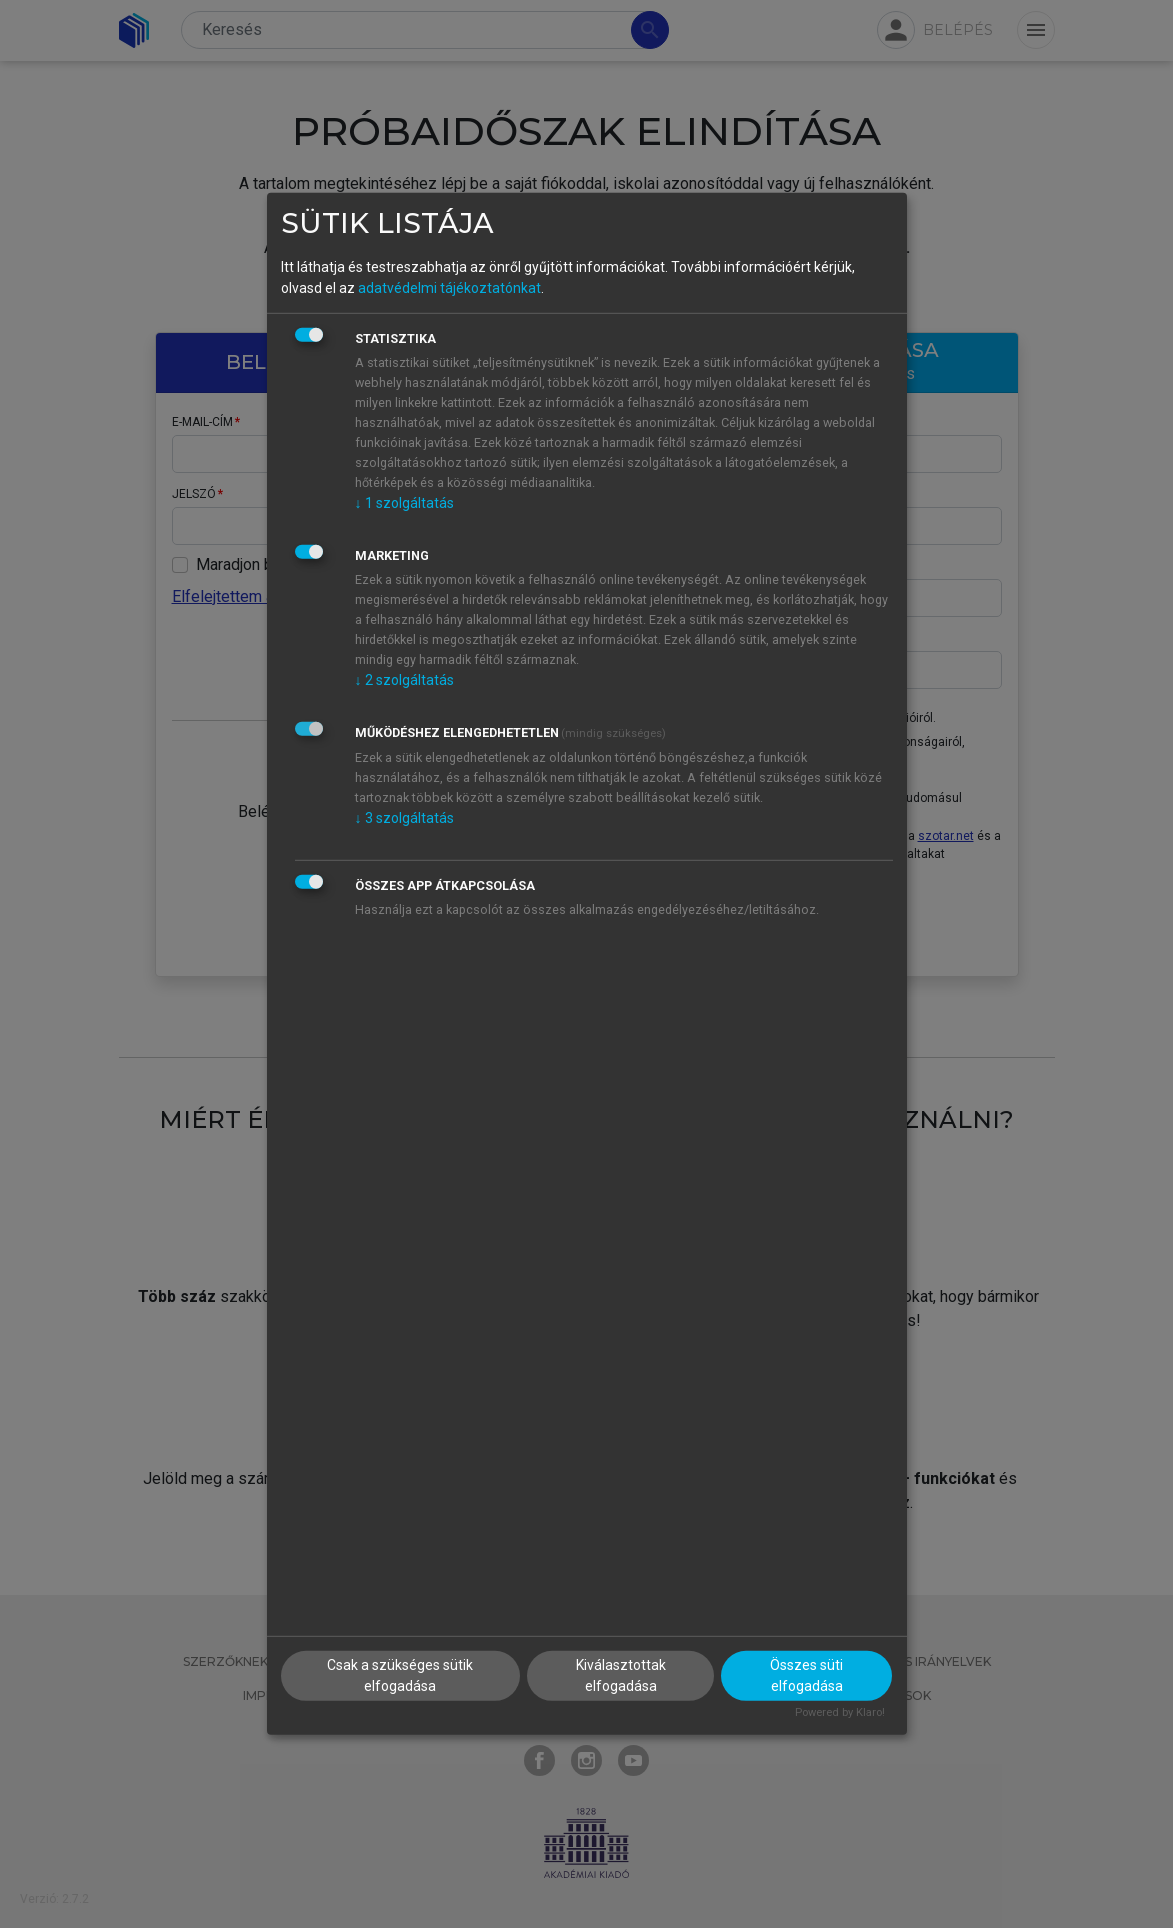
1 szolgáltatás (404, 502)
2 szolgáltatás (404, 679)
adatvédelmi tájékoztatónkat (449, 287)
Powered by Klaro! (840, 1711)
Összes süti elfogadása (806, 1674)
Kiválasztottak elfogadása (621, 1674)
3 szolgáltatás (404, 817)
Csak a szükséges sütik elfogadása (400, 1674)
